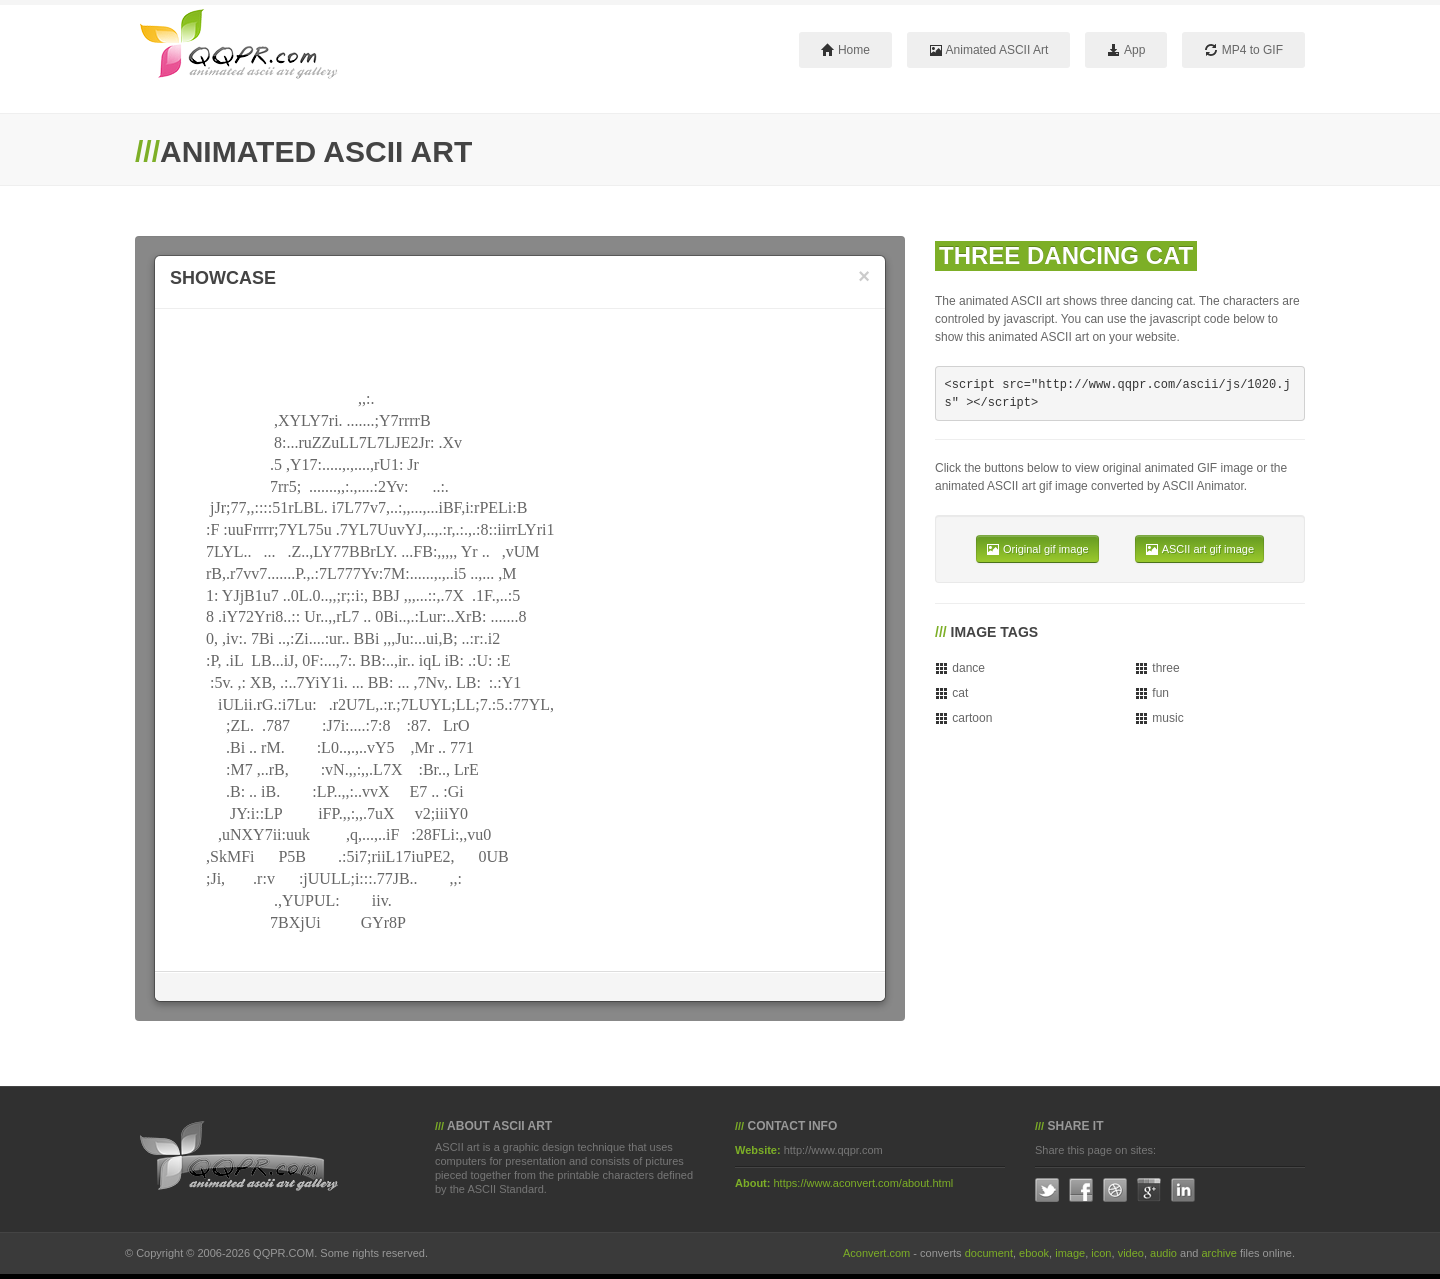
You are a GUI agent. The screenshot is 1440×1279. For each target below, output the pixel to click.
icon (1101, 1253)
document (989, 1253)
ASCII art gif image (1199, 549)
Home (845, 50)
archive (1218, 1253)
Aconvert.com (876, 1253)
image (1070, 1253)
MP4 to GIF (1243, 50)
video (1131, 1253)
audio (1163, 1253)
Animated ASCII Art (988, 50)
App (1126, 50)
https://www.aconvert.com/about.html (864, 1183)
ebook (1034, 1253)
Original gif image (1037, 549)
